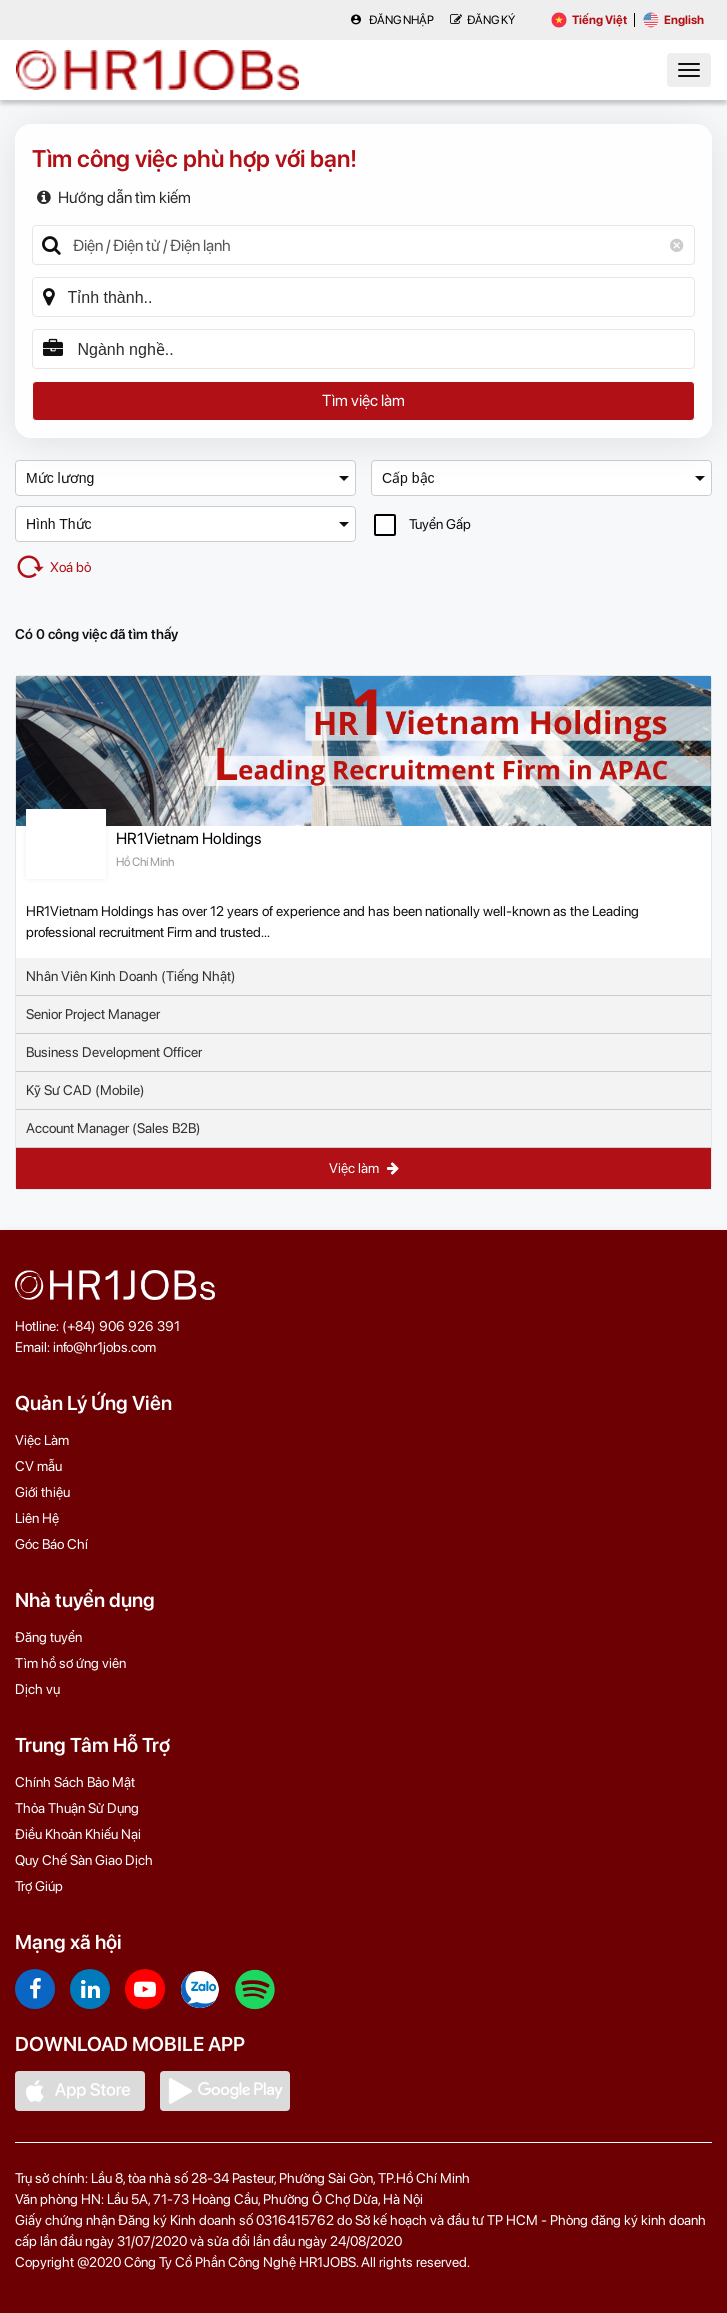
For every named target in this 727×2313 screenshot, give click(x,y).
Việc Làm (42, 1440)
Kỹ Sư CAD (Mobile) (85, 1090)
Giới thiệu (42, 1492)
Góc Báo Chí (51, 1544)
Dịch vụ (37, 1689)
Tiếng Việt (589, 20)
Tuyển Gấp (422, 524)
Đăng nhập (392, 20)
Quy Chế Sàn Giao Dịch (84, 1860)
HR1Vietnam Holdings (188, 838)
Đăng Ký (482, 20)
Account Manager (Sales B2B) (113, 1128)
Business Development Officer (114, 1052)
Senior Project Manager (93, 1014)
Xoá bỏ (53, 567)
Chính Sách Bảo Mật (75, 1782)
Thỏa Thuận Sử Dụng (77, 1808)
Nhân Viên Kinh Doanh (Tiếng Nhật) (131, 976)
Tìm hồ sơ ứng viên (70, 1663)
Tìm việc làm (363, 400)
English (673, 20)
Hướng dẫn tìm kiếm (114, 197)
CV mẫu (38, 1466)
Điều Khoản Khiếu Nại (78, 1834)
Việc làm (364, 1168)
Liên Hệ (37, 1518)
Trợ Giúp (39, 1886)
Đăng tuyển (48, 1637)
